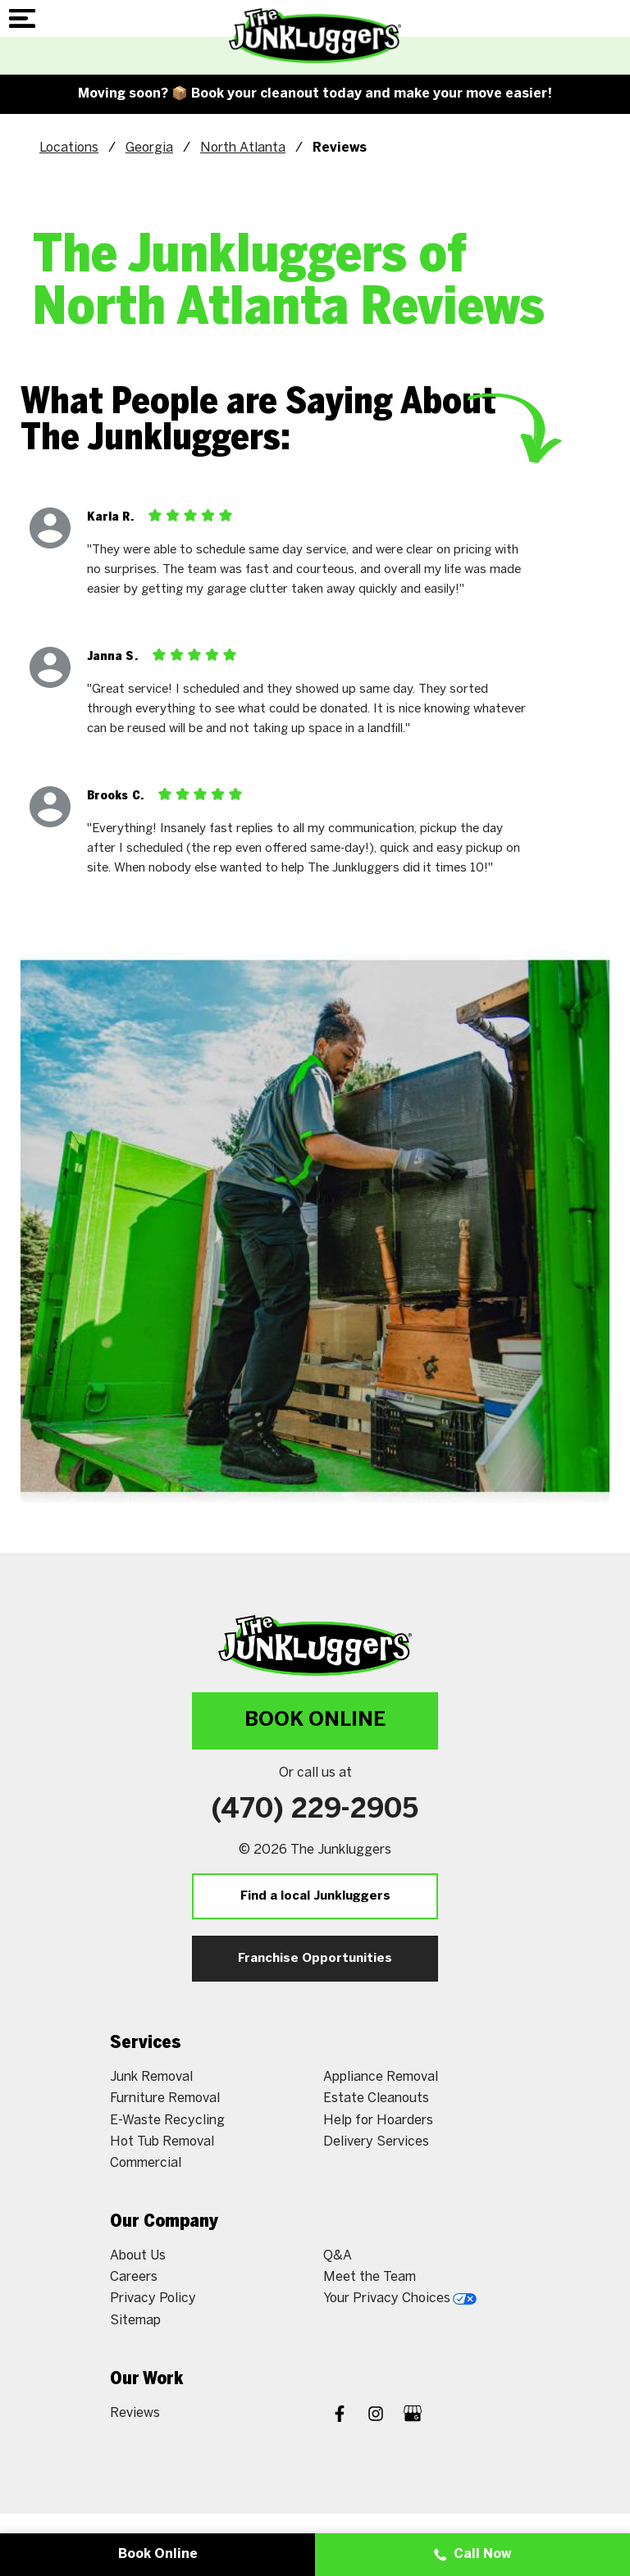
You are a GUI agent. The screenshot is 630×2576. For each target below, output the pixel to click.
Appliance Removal (380, 2077)
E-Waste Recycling (167, 2120)
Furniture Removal (165, 2098)
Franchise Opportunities (315, 1958)
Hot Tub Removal (162, 2142)
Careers (134, 2277)
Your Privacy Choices (400, 2298)
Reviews (135, 2413)
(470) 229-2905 (315, 1810)
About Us (138, 2256)
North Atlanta (242, 148)
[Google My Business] (412, 2415)
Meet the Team (369, 2277)
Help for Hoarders (378, 2120)
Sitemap (135, 2320)
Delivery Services (376, 2142)
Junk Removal (151, 2077)
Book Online (315, 1720)
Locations (68, 148)
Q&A (337, 2256)
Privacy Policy (153, 2298)
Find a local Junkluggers (315, 1896)
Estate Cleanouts (376, 2098)
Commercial (145, 2163)
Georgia (149, 148)
